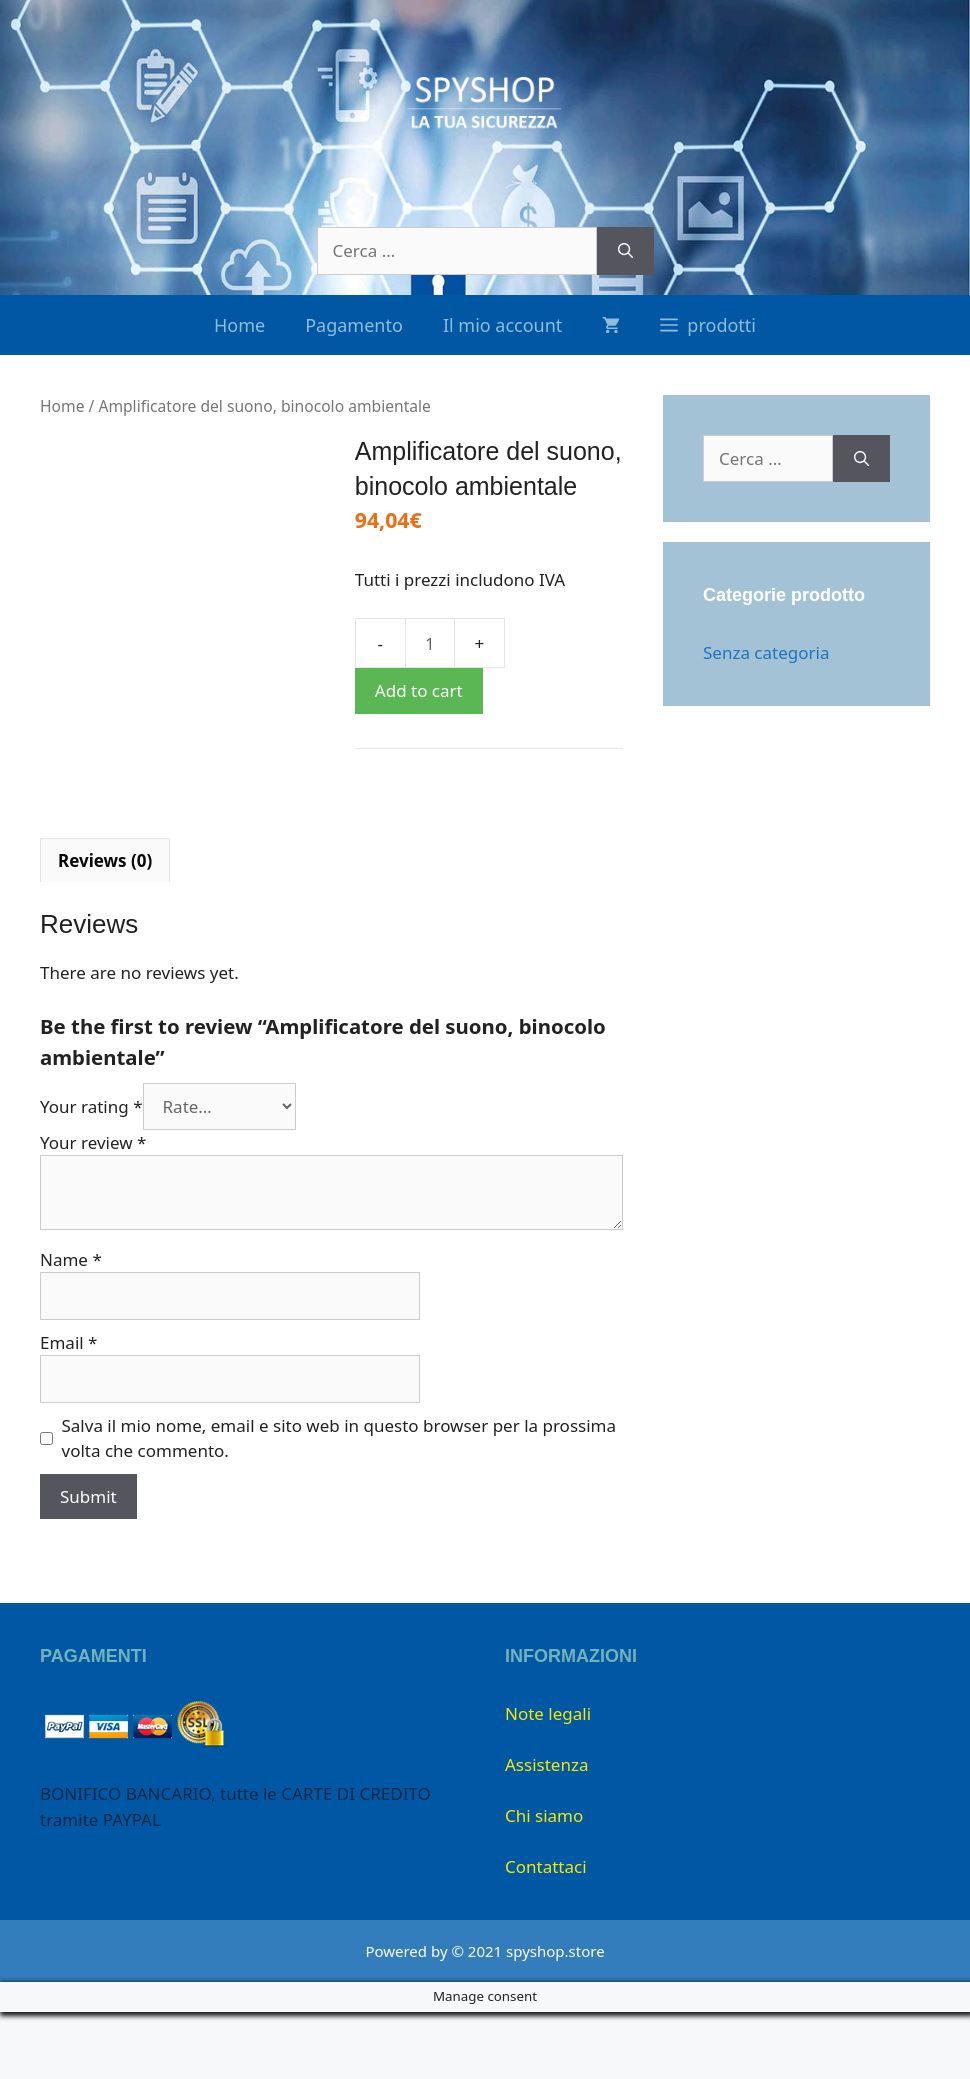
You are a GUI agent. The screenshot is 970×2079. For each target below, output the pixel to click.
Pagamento (354, 325)
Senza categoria (766, 652)
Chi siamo (544, 1882)
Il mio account (502, 325)
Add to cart (419, 690)
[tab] (105, 927)
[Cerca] (625, 251)
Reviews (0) (105, 926)
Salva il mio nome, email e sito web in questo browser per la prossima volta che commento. (339, 1504)
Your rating (91, 1172)
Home (239, 325)
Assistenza (546, 1831)
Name (71, 1325)
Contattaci (546, 1933)
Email (68, 1408)
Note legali (548, 1780)
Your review (93, 1208)
